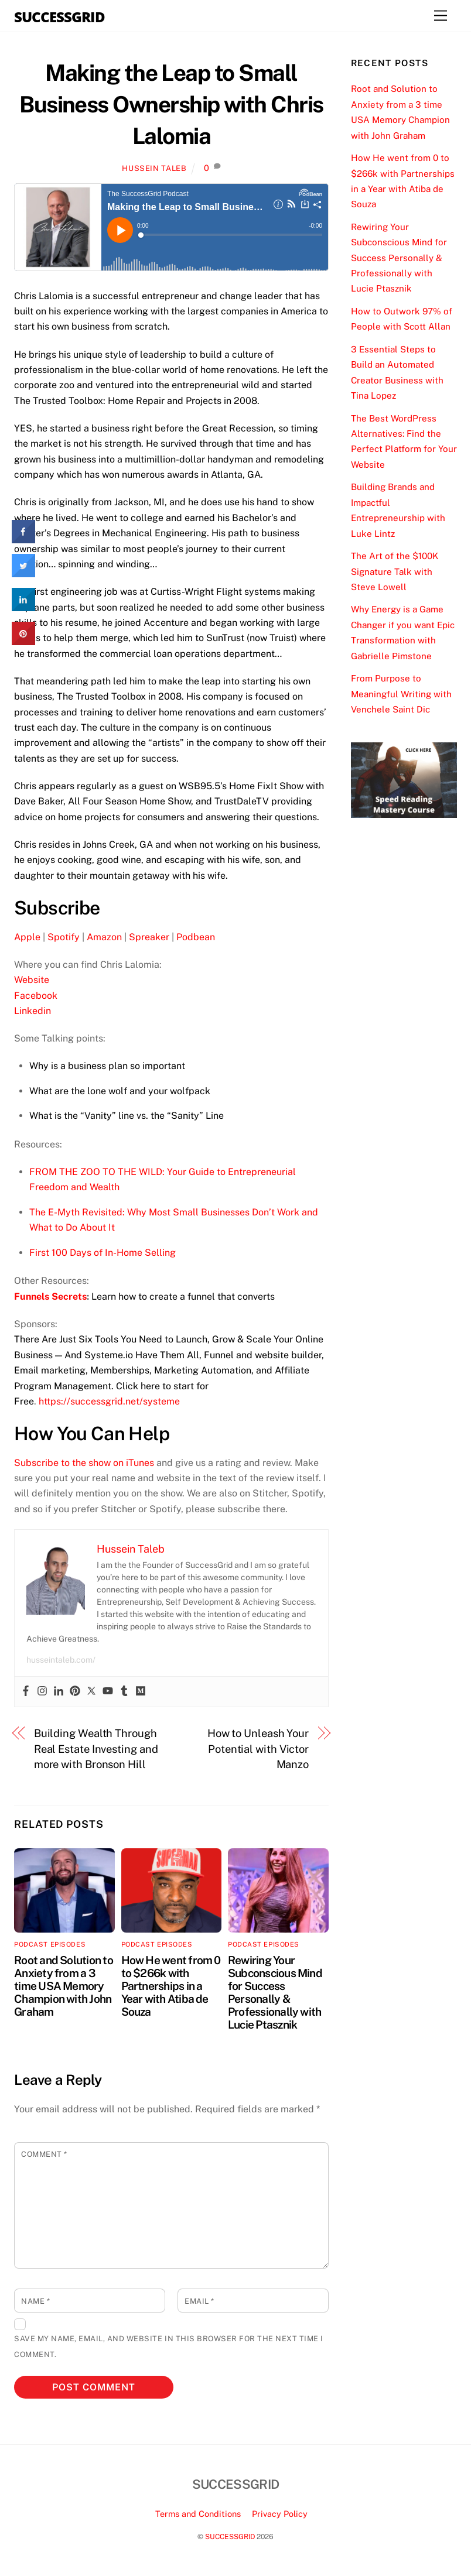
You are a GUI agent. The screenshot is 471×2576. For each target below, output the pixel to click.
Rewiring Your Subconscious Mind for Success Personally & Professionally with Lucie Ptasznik (275, 1992)
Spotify (63, 937)
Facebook (35, 995)
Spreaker (149, 937)
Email (199, 2301)
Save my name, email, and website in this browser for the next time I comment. (168, 2346)
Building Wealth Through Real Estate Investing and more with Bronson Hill (96, 1748)
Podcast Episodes (50, 1944)
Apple (27, 937)
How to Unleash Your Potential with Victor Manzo (258, 1748)
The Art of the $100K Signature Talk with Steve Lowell (394, 571)
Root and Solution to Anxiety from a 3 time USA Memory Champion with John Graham (63, 1986)
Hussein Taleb (154, 168)
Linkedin (32, 1010)
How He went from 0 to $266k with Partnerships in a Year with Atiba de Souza (171, 1986)
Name (35, 2301)
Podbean (195, 937)
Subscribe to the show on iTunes (84, 1462)
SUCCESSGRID (230, 2536)
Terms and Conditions (198, 2514)
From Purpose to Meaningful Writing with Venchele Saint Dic (401, 693)
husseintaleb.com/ (60, 1659)
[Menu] (440, 16)
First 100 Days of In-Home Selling (102, 1252)
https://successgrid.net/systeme (109, 1401)
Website (31, 979)
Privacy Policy (280, 2514)
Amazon (104, 937)
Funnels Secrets (50, 1296)
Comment (44, 2154)
